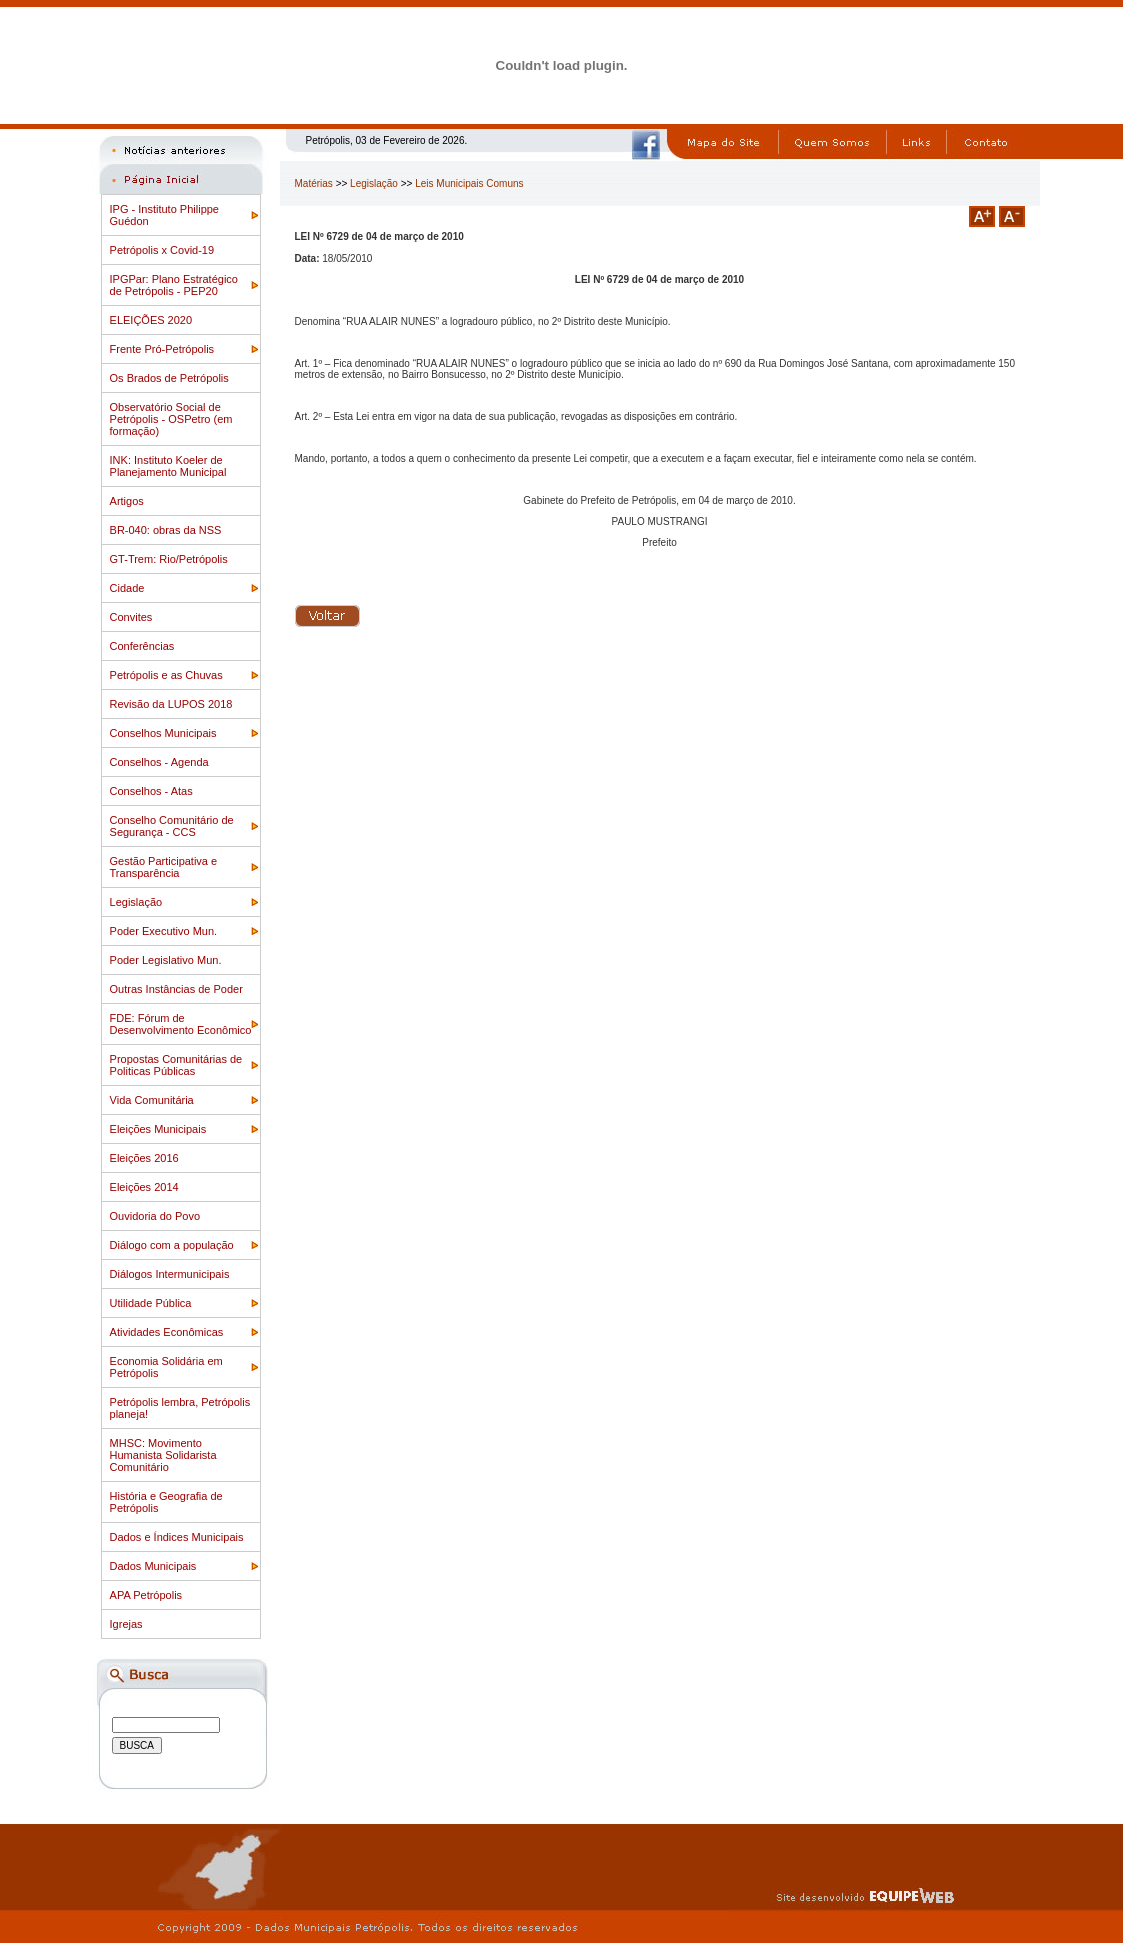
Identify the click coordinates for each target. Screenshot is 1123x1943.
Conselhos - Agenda (159, 762)
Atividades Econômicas (167, 1332)
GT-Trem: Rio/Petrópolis (169, 559)
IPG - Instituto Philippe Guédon (164, 215)
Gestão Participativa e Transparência (164, 867)
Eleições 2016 (144, 1158)
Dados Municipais (153, 1566)
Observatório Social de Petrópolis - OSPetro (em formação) (171, 419)
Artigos (127, 501)
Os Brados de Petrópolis (169, 378)
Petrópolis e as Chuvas (166, 675)
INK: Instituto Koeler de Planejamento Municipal (168, 466)
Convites (131, 617)
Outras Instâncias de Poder (176, 989)
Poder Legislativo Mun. (166, 960)
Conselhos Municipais (163, 733)
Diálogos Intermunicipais (170, 1274)
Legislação (136, 902)
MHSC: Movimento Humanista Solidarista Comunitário (163, 1455)
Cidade (127, 588)
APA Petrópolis (146, 1595)
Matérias (314, 183)
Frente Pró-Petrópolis (162, 349)
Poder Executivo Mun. (164, 931)
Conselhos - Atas (151, 791)
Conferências (142, 646)
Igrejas (126, 1624)
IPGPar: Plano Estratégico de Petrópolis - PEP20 (174, 285)
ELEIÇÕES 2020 (151, 320)
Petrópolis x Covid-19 (162, 250)
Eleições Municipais (158, 1129)
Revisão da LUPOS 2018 (171, 704)
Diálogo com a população (172, 1245)
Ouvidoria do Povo (155, 1216)
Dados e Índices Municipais (177, 1537)
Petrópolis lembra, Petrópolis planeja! (180, 1408)
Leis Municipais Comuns (469, 183)
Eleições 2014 (144, 1187)
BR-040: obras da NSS (166, 530)
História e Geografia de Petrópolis (166, 1502)
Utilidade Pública (151, 1303)
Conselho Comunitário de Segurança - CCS (172, 826)
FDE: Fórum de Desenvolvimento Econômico (181, 1024)
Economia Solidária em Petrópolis (166, 1367)
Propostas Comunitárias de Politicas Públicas (176, 1065)
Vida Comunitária (152, 1100)
